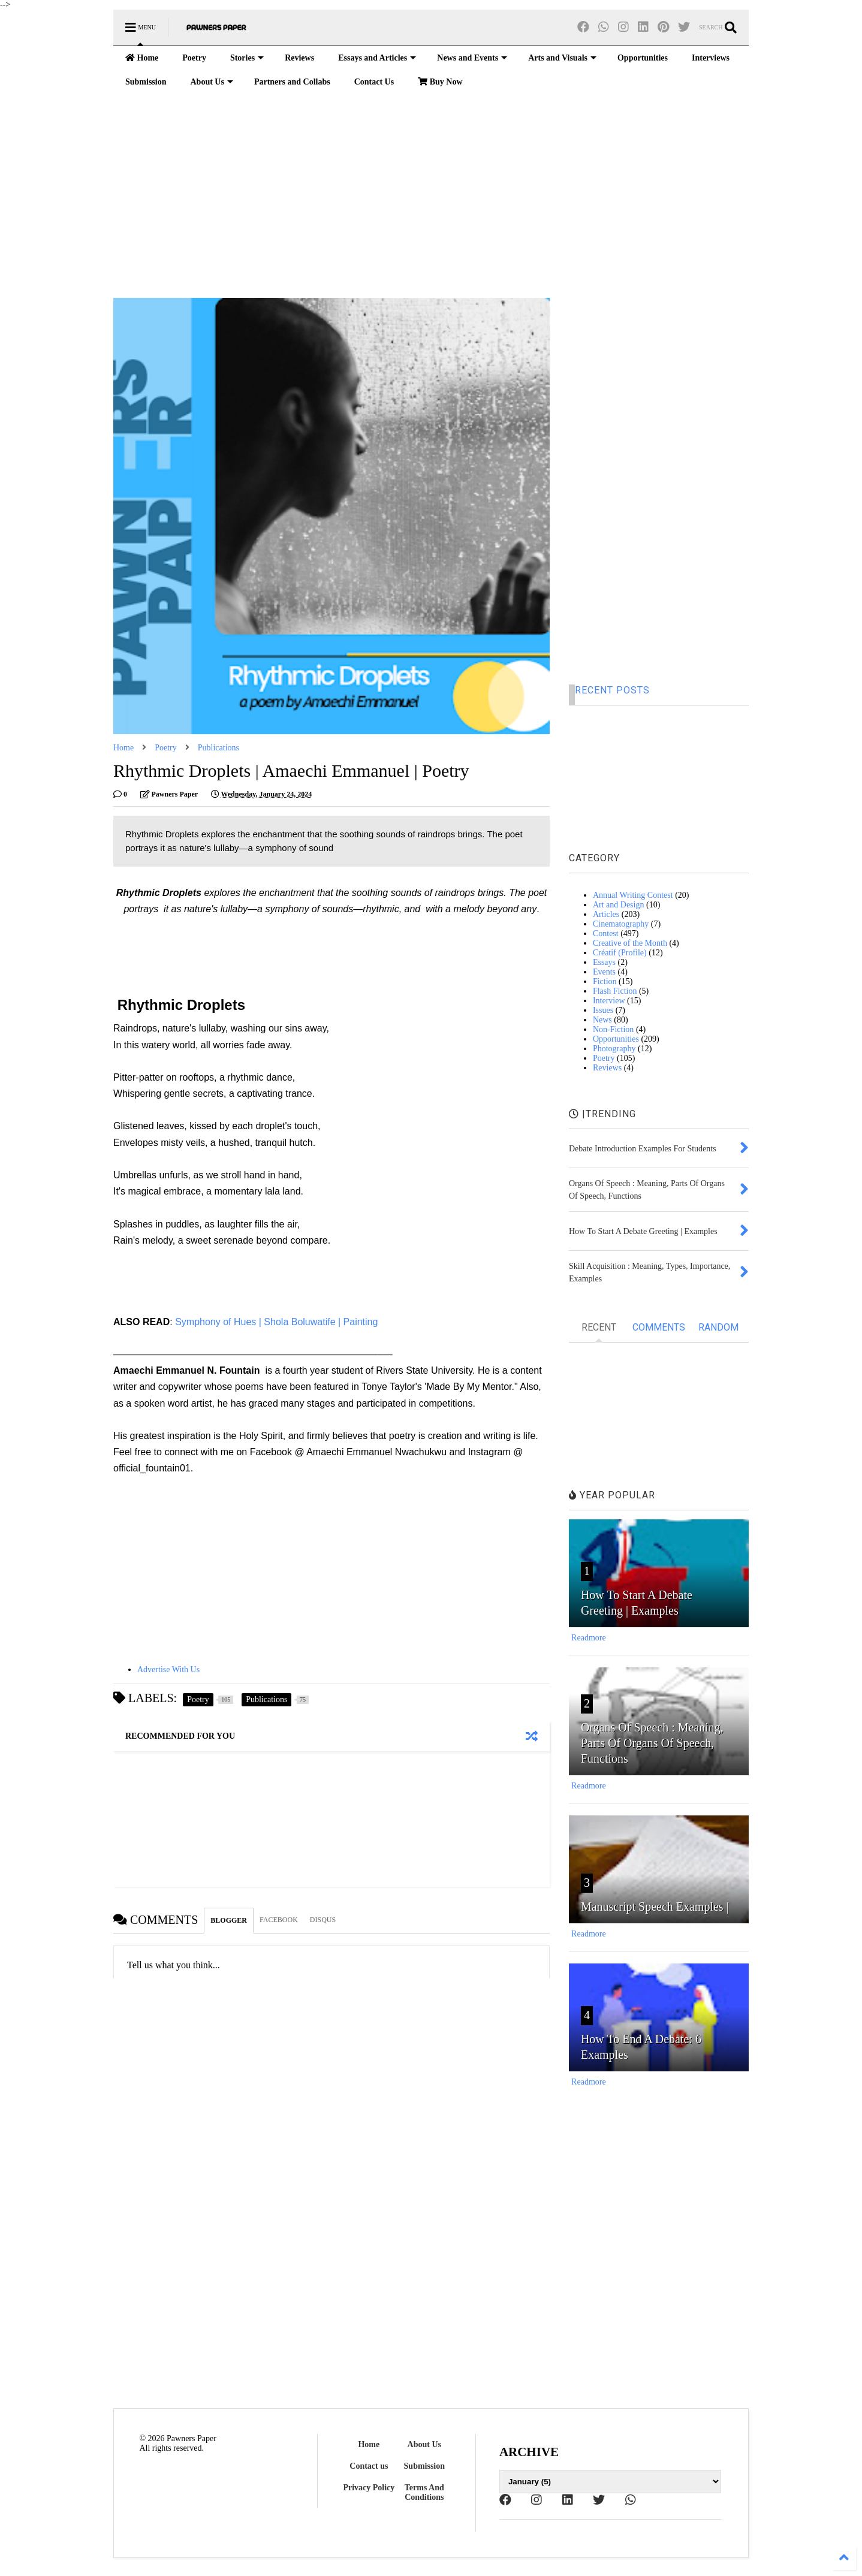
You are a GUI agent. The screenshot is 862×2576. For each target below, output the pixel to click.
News (602, 1019)
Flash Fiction (615, 991)
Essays (604, 962)
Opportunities (642, 57)
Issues (603, 1010)
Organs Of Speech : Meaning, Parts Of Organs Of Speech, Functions (652, 1743)
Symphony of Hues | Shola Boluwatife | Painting (278, 1322)
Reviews (299, 57)
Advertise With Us (168, 1669)
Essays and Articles (377, 57)
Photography (614, 1048)
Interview (609, 1000)
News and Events (472, 57)
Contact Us (374, 81)
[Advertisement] (431, 196)
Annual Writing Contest (633, 895)
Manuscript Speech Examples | (655, 1906)
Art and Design (618, 904)
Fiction (605, 981)
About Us (211, 81)
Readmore (588, 1637)
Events (604, 971)
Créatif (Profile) (620, 952)
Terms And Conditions (424, 2492)
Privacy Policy (368, 2487)
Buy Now (440, 81)
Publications (218, 747)
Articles (606, 914)
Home (141, 57)
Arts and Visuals (562, 57)
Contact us (368, 2466)
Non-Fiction (613, 1029)
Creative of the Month (630, 943)
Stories (247, 57)
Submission (145, 81)
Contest (606, 933)
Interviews (711, 57)
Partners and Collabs (292, 81)
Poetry (194, 57)
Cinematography (621, 923)
